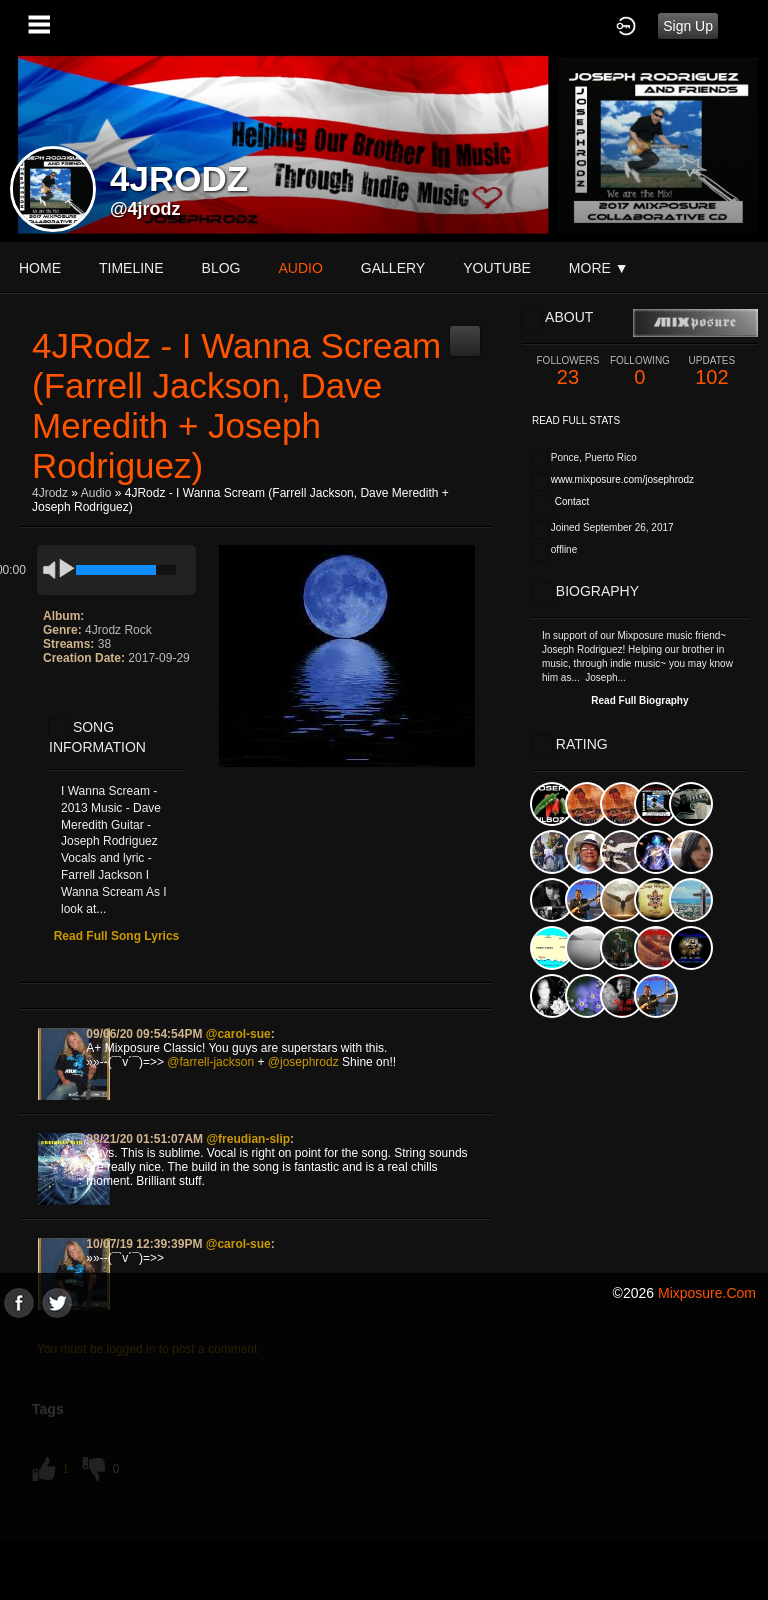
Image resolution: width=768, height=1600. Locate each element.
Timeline (131, 268)
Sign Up (688, 26)
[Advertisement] (384, 1458)
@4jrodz (145, 209)
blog (221, 268)
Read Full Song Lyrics (117, 936)
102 (712, 371)
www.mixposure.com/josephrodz (622, 479)
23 (568, 371)
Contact (572, 501)
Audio (96, 493)
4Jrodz (50, 493)
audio (300, 268)
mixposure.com (707, 1293)
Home (40, 268)
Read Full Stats (576, 420)
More (599, 268)
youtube (497, 268)
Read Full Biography (639, 700)
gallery (393, 268)
